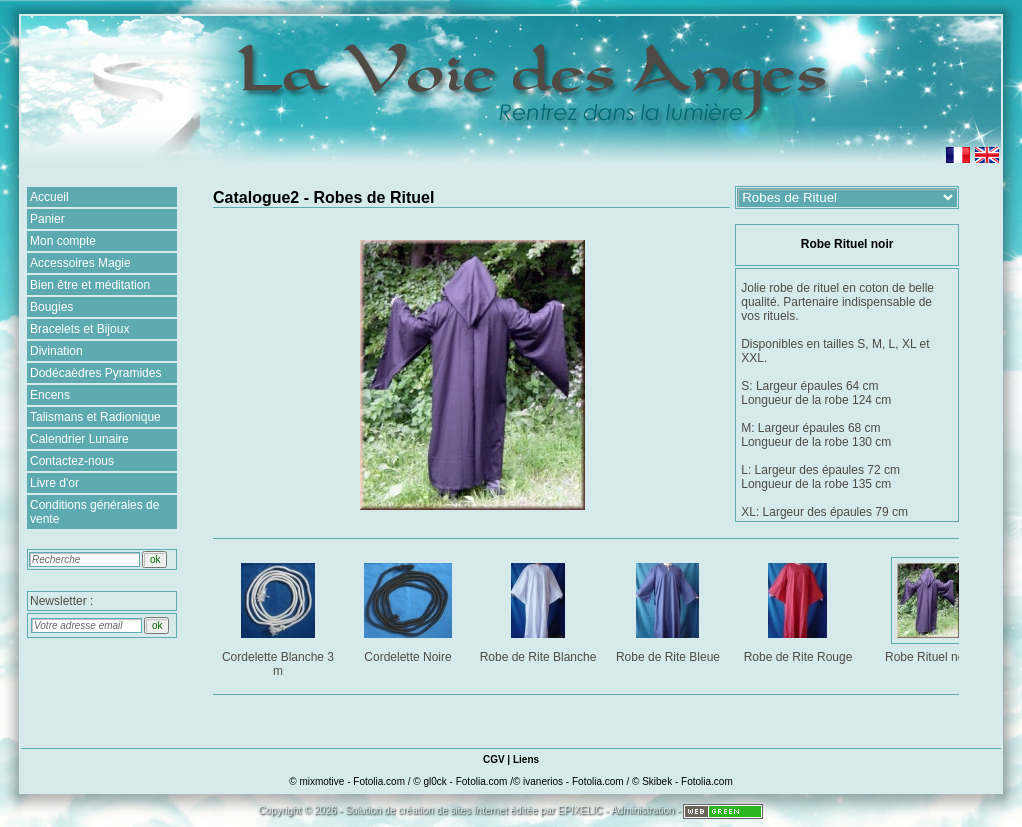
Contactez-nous (72, 461)
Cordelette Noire (409, 609)
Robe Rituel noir (929, 609)
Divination (56, 351)
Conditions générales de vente (94, 512)
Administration (642, 810)
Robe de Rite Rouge (799, 609)
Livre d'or (54, 483)
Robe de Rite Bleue (669, 609)
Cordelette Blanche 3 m (279, 616)
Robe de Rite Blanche (539, 609)
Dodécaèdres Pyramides (95, 373)
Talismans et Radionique (95, 417)
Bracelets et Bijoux (79, 329)
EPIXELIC (580, 810)
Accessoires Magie (80, 263)
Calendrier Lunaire (79, 439)
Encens (50, 395)
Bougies (51, 307)
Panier (47, 219)
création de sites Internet (453, 810)
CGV (494, 759)
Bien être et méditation (90, 285)
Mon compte (63, 241)
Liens (526, 759)
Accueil (49, 197)
